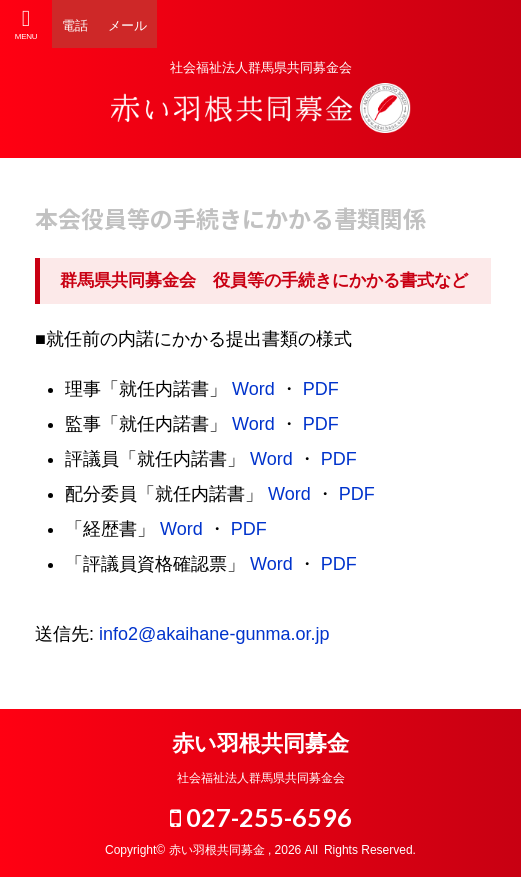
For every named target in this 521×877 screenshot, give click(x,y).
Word (253, 389)
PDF (321, 389)
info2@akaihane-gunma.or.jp (214, 634)
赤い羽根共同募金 (260, 743)
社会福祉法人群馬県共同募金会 (261, 778)
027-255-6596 (261, 817)
